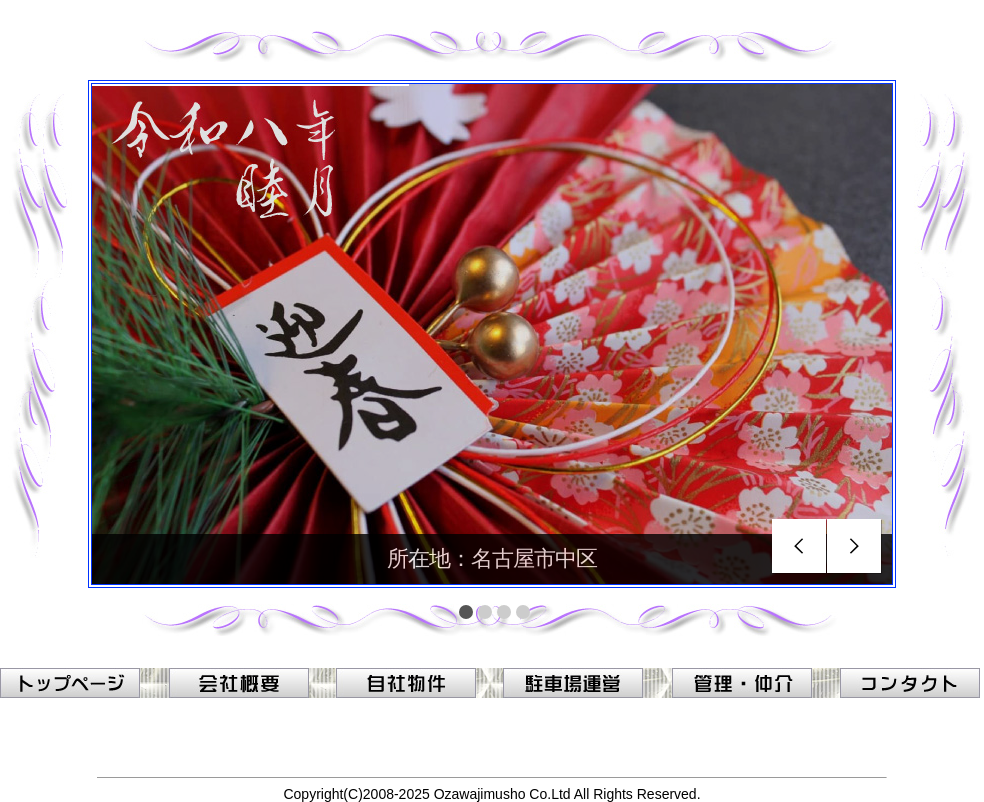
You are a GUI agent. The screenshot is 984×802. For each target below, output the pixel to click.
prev (799, 546)
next (854, 546)
